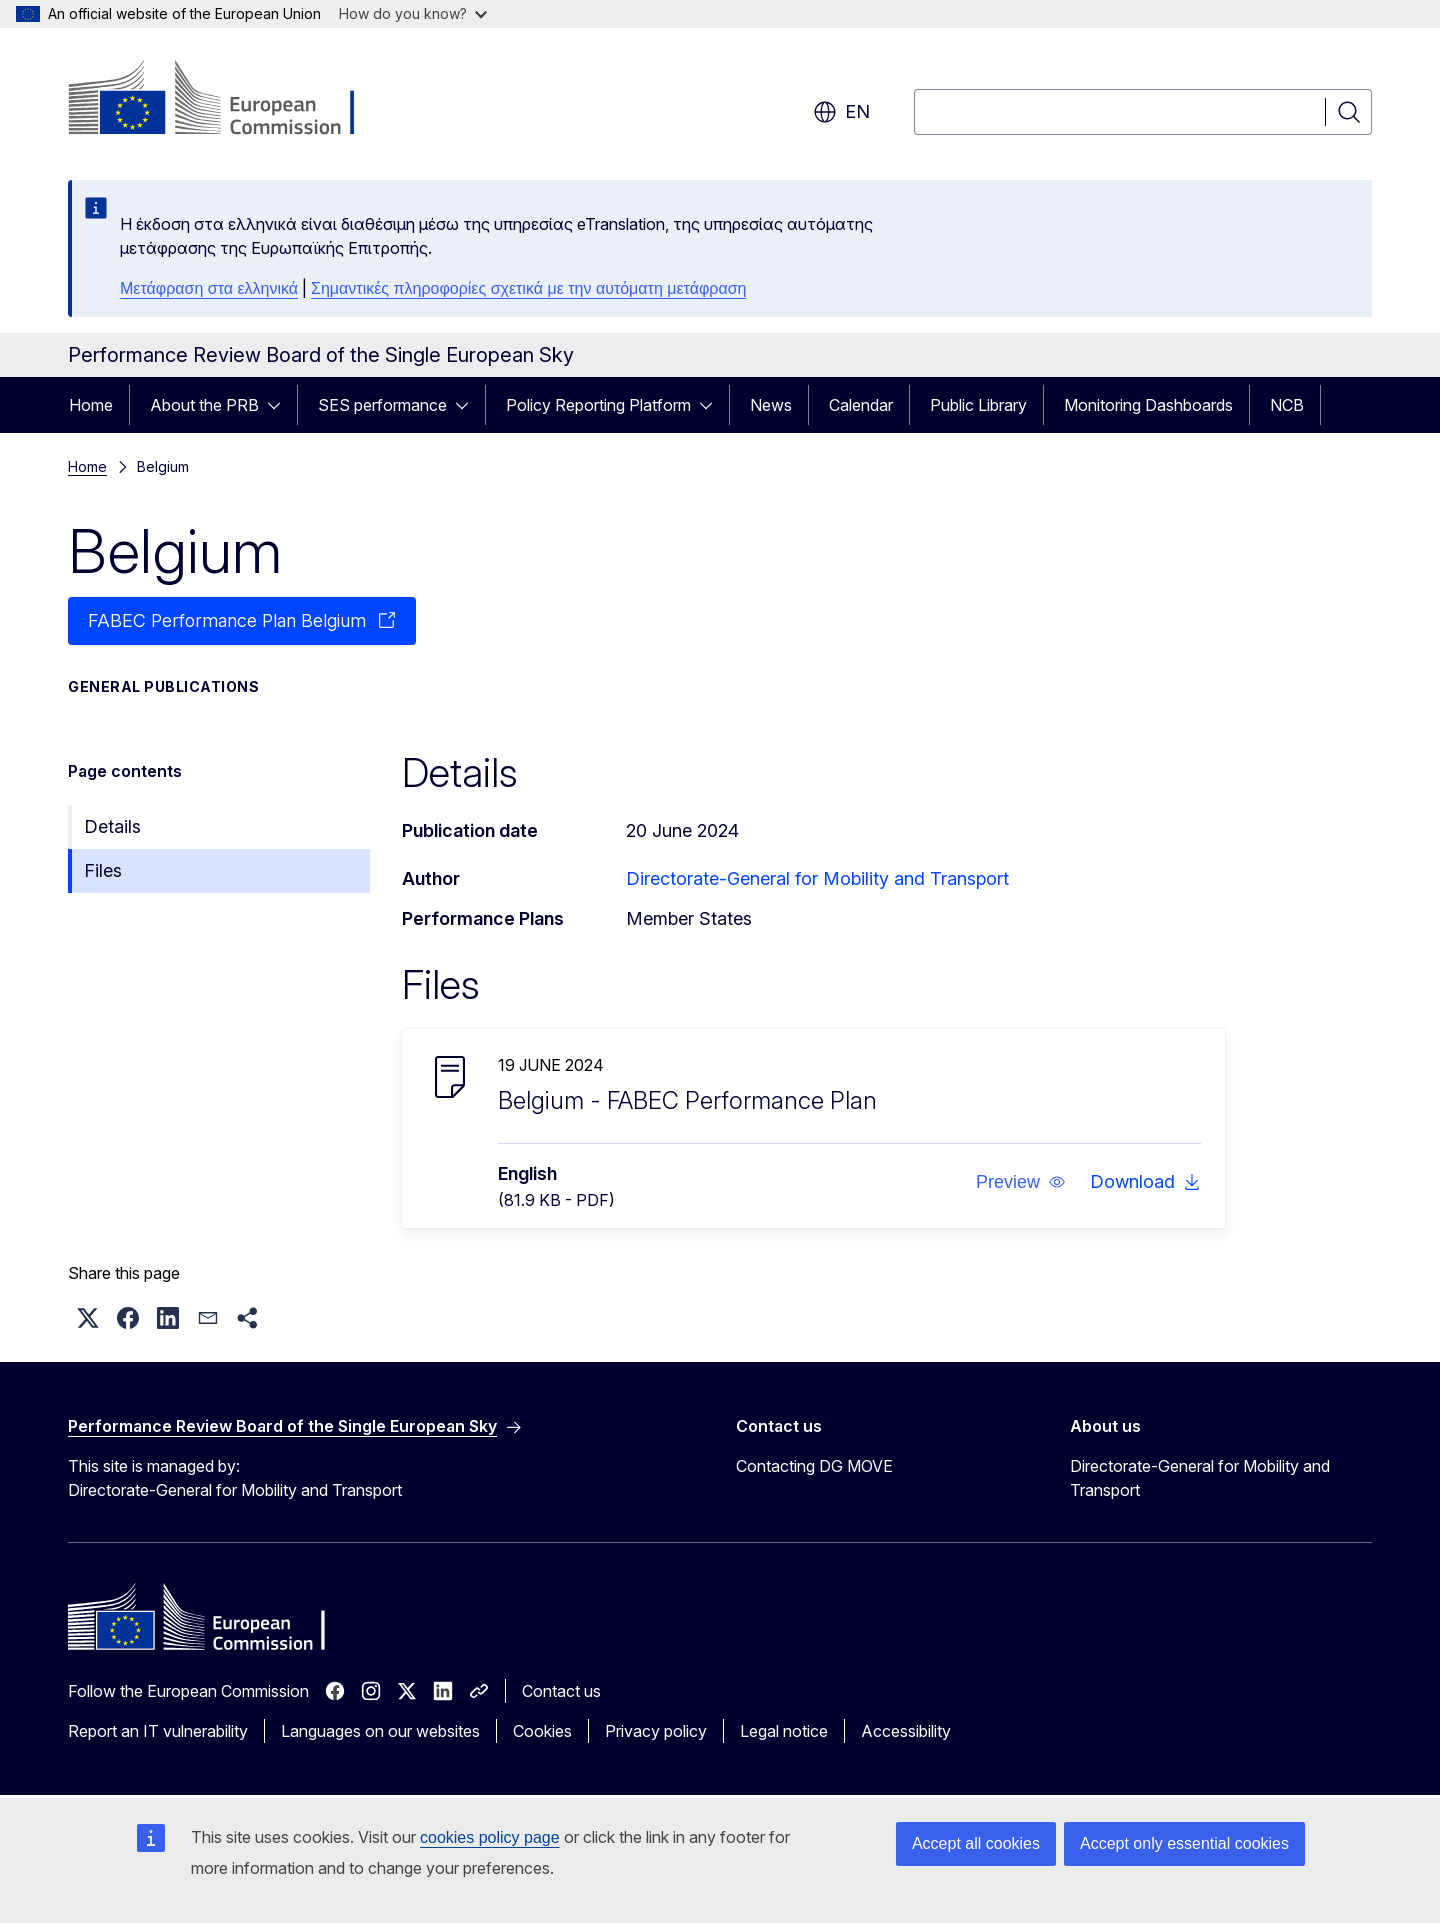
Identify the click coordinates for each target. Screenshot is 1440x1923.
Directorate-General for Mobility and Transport (817, 878)
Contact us (561, 1691)
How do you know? (413, 13)
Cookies (542, 1731)
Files (103, 870)
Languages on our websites (380, 1731)
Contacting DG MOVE (814, 1466)
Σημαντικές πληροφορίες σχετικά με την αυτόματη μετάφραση (528, 288)
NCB (1287, 405)
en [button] (841, 112)
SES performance (382, 405)
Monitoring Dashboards (1148, 405)
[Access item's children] (280, 405)
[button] (1021, 1182)
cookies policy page (490, 1837)
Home (91, 405)
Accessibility (906, 1731)
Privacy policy (656, 1731)
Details (112, 826)
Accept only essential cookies (1184, 1843)
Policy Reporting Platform (598, 405)
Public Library (978, 405)
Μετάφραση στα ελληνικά (209, 288)
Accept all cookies (976, 1843)
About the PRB (204, 405)
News (771, 405)
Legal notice (784, 1731)
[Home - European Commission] (229, 100)
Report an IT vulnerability (158, 1731)
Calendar (861, 405)
